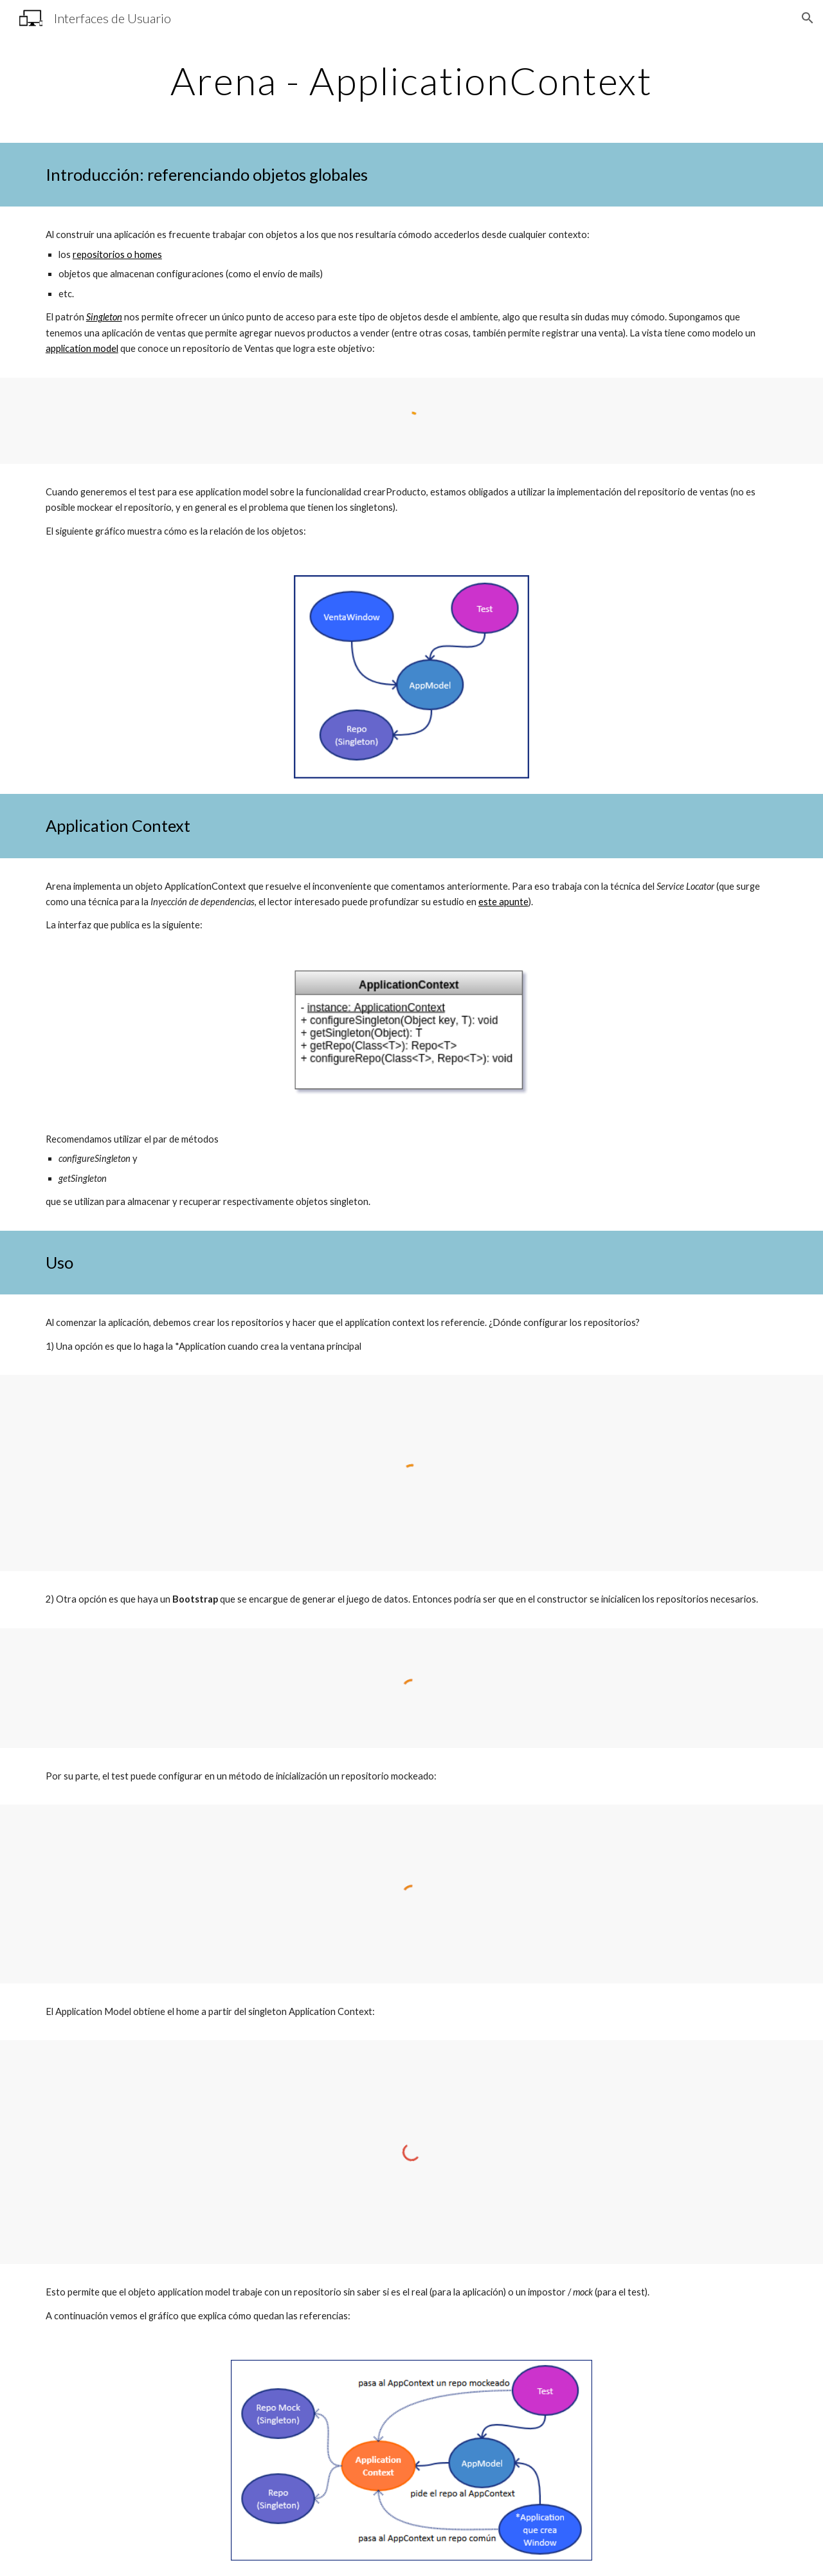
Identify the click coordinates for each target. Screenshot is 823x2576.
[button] (807, 18)
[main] (411, 80)
